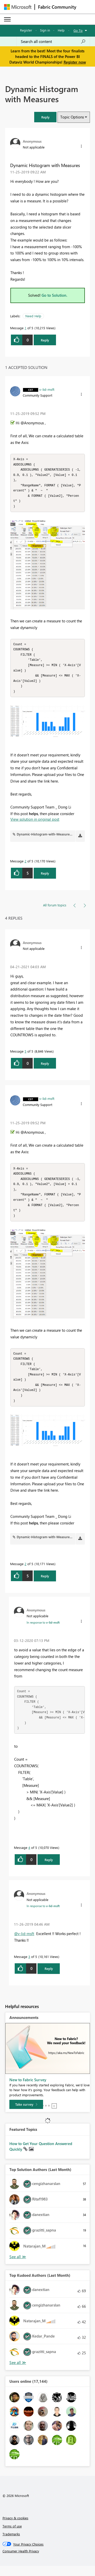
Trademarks (11, 2544)
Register (26, 30)
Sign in (45, 30)
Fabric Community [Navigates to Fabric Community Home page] (57, 7)
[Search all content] (53, 41)
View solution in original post (34, 824)
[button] (45, 117)
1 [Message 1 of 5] (25, 328)
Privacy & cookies (15, 2528)
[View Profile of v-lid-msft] (46, 389)
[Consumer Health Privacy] (48, 2561)
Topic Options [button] (72, 116)
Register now (75, 62)
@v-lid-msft (24, 1943)
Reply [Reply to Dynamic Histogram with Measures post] (45, 340)
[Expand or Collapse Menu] (7, 19)
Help (61, 30)
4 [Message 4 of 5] (29, 1857)
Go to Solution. (54, 295)
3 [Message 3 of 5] (29, 1967)
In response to (43, 1632)
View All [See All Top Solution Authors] (17, 2267)
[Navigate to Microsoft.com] (17, 7)
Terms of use (12, 2536)
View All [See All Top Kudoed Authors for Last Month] (17, 2373)
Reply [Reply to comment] (45, 878)
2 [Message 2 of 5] (25, 866)
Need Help (33, 316)
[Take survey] (26, 2114)
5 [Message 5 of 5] (25, 1056)
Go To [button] (78, 30)
